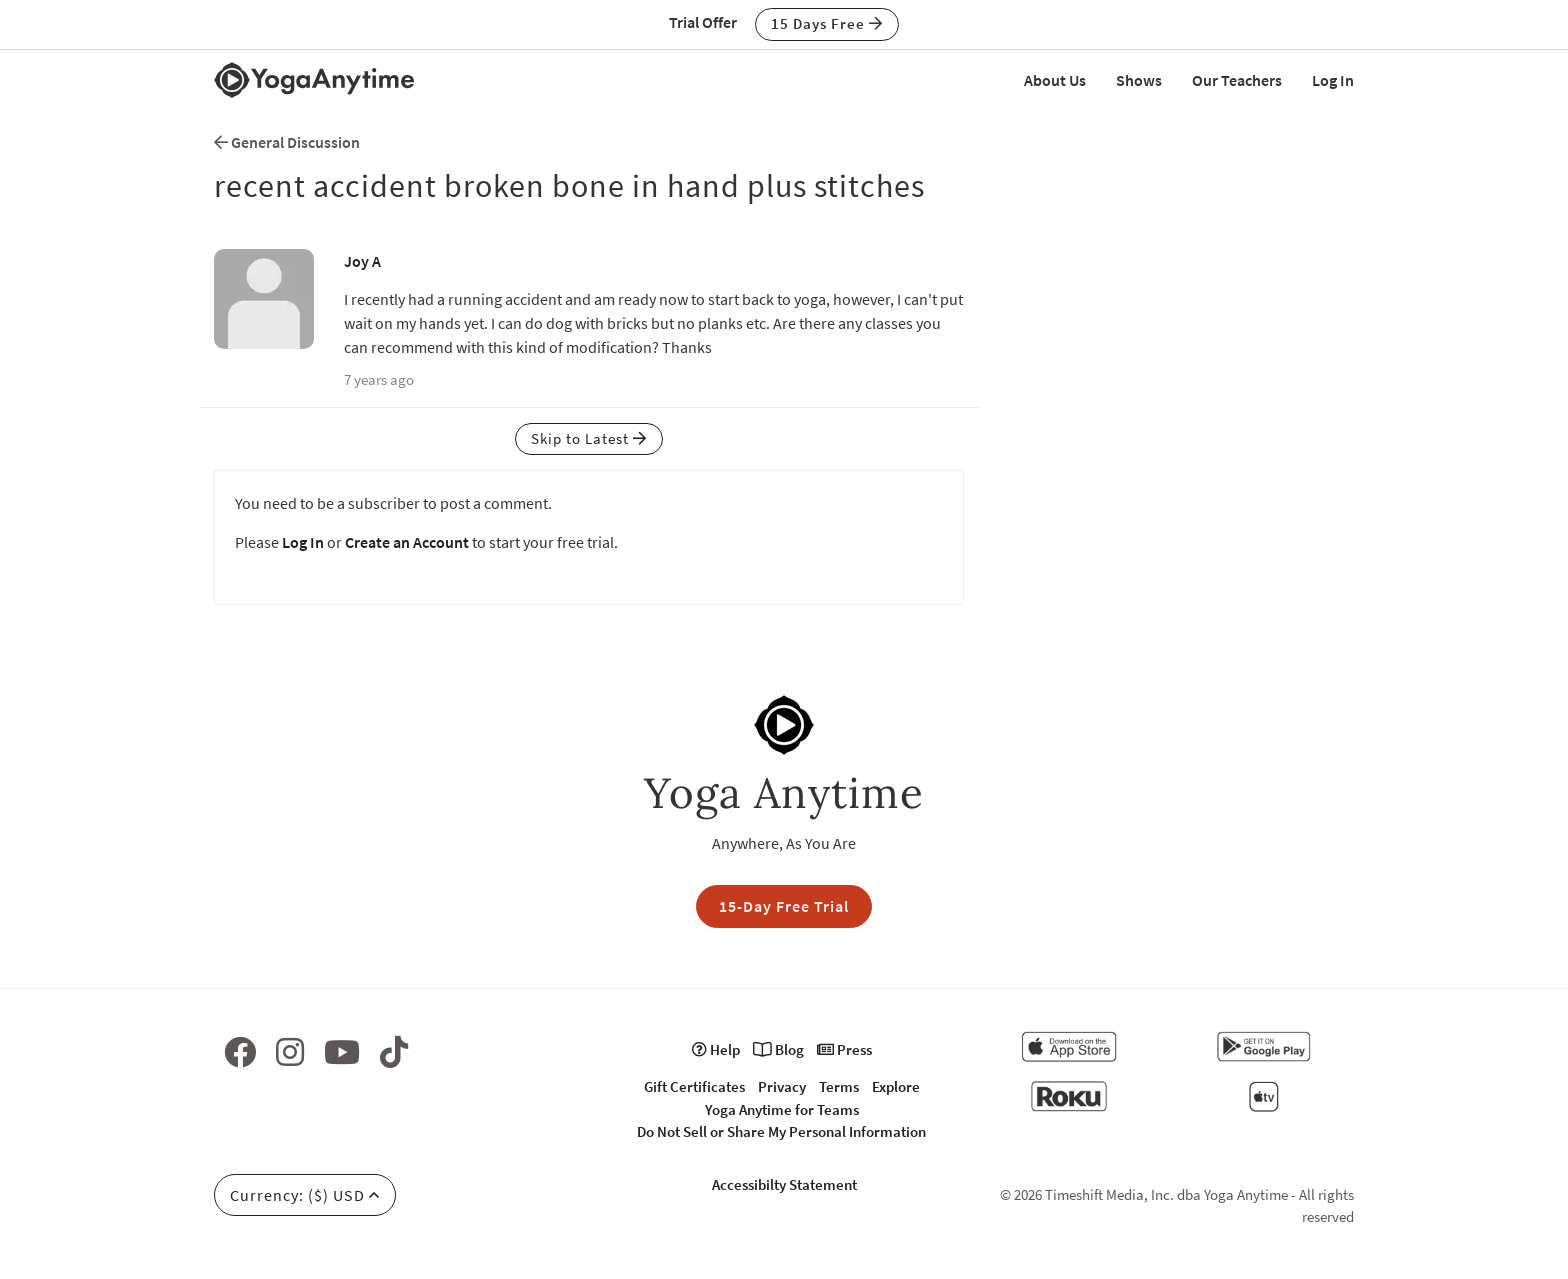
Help (716, 1049)
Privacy (782, 1086)
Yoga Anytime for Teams (782, 1109)
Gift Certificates (694, 1086)
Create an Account (407, 542)
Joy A (362, 261)
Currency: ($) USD (305, 1195)
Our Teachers (1237, 80)
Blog (778, 1049)
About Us (1055, 80)
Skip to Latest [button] (589, 438)
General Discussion (287, 142)
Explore (896, 1086)
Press (844, 1049)
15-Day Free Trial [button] (784, 906)
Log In (1333, 80)
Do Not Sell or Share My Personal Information (781, 1131)
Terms (839, 1086)
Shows (1139, 80)
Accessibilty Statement (784, 1184)
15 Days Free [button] (827, 23)
